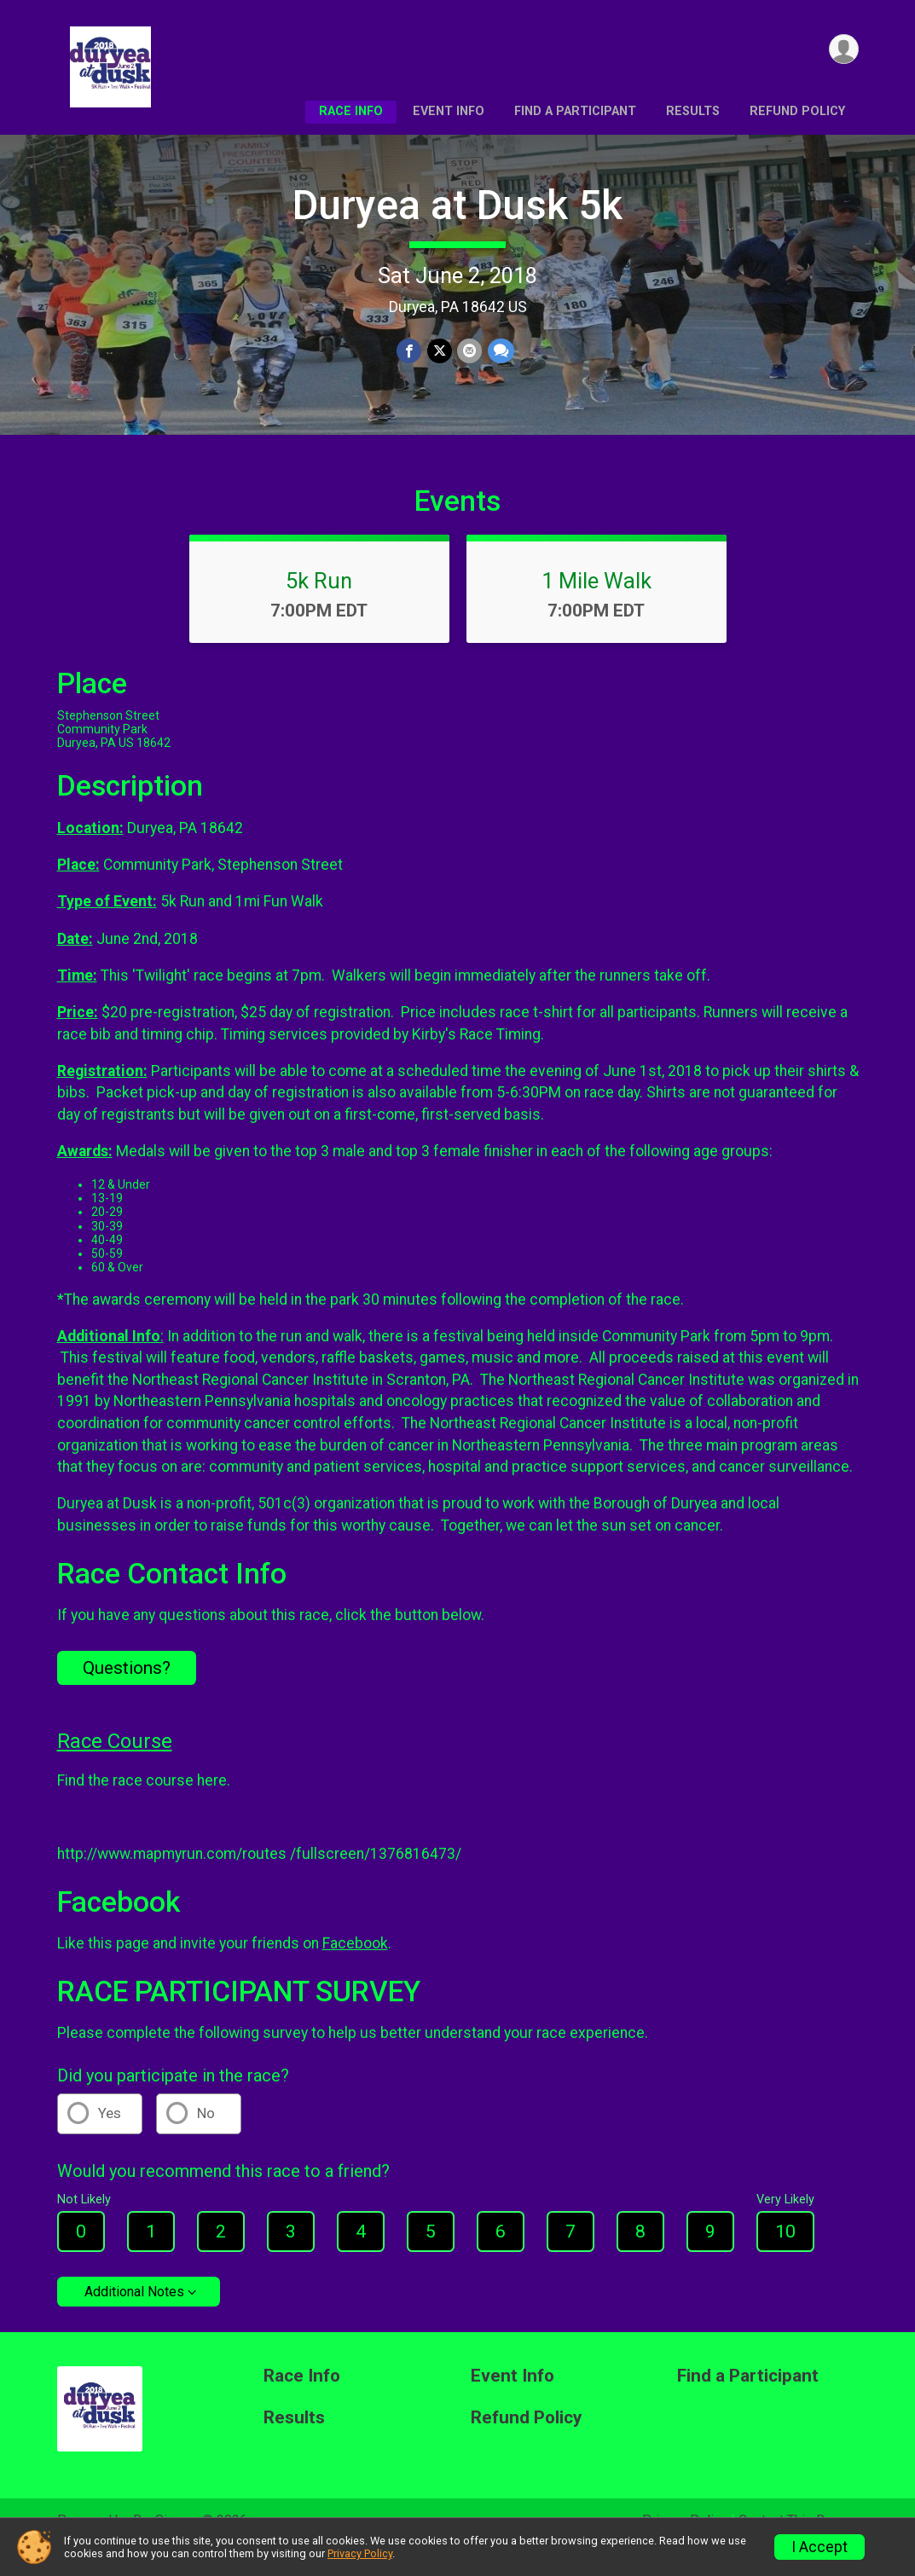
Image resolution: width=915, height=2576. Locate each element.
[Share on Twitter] (439, 351)
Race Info (351, 111)
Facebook (355, 1967)
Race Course (114, 1765)
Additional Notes (134, 2315)
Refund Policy (797, 111)
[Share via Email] (469, 351)
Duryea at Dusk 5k (457, 205)
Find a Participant (575, 111)
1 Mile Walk (596, 604)
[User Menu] (843, 50)
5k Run (319, 604)
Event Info (448, 111)
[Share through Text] (500, 351)
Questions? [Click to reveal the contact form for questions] (127, 1692)
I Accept (819, 2547)
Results (693, 111)
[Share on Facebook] (409, 351)
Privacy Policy (359, 2553)
